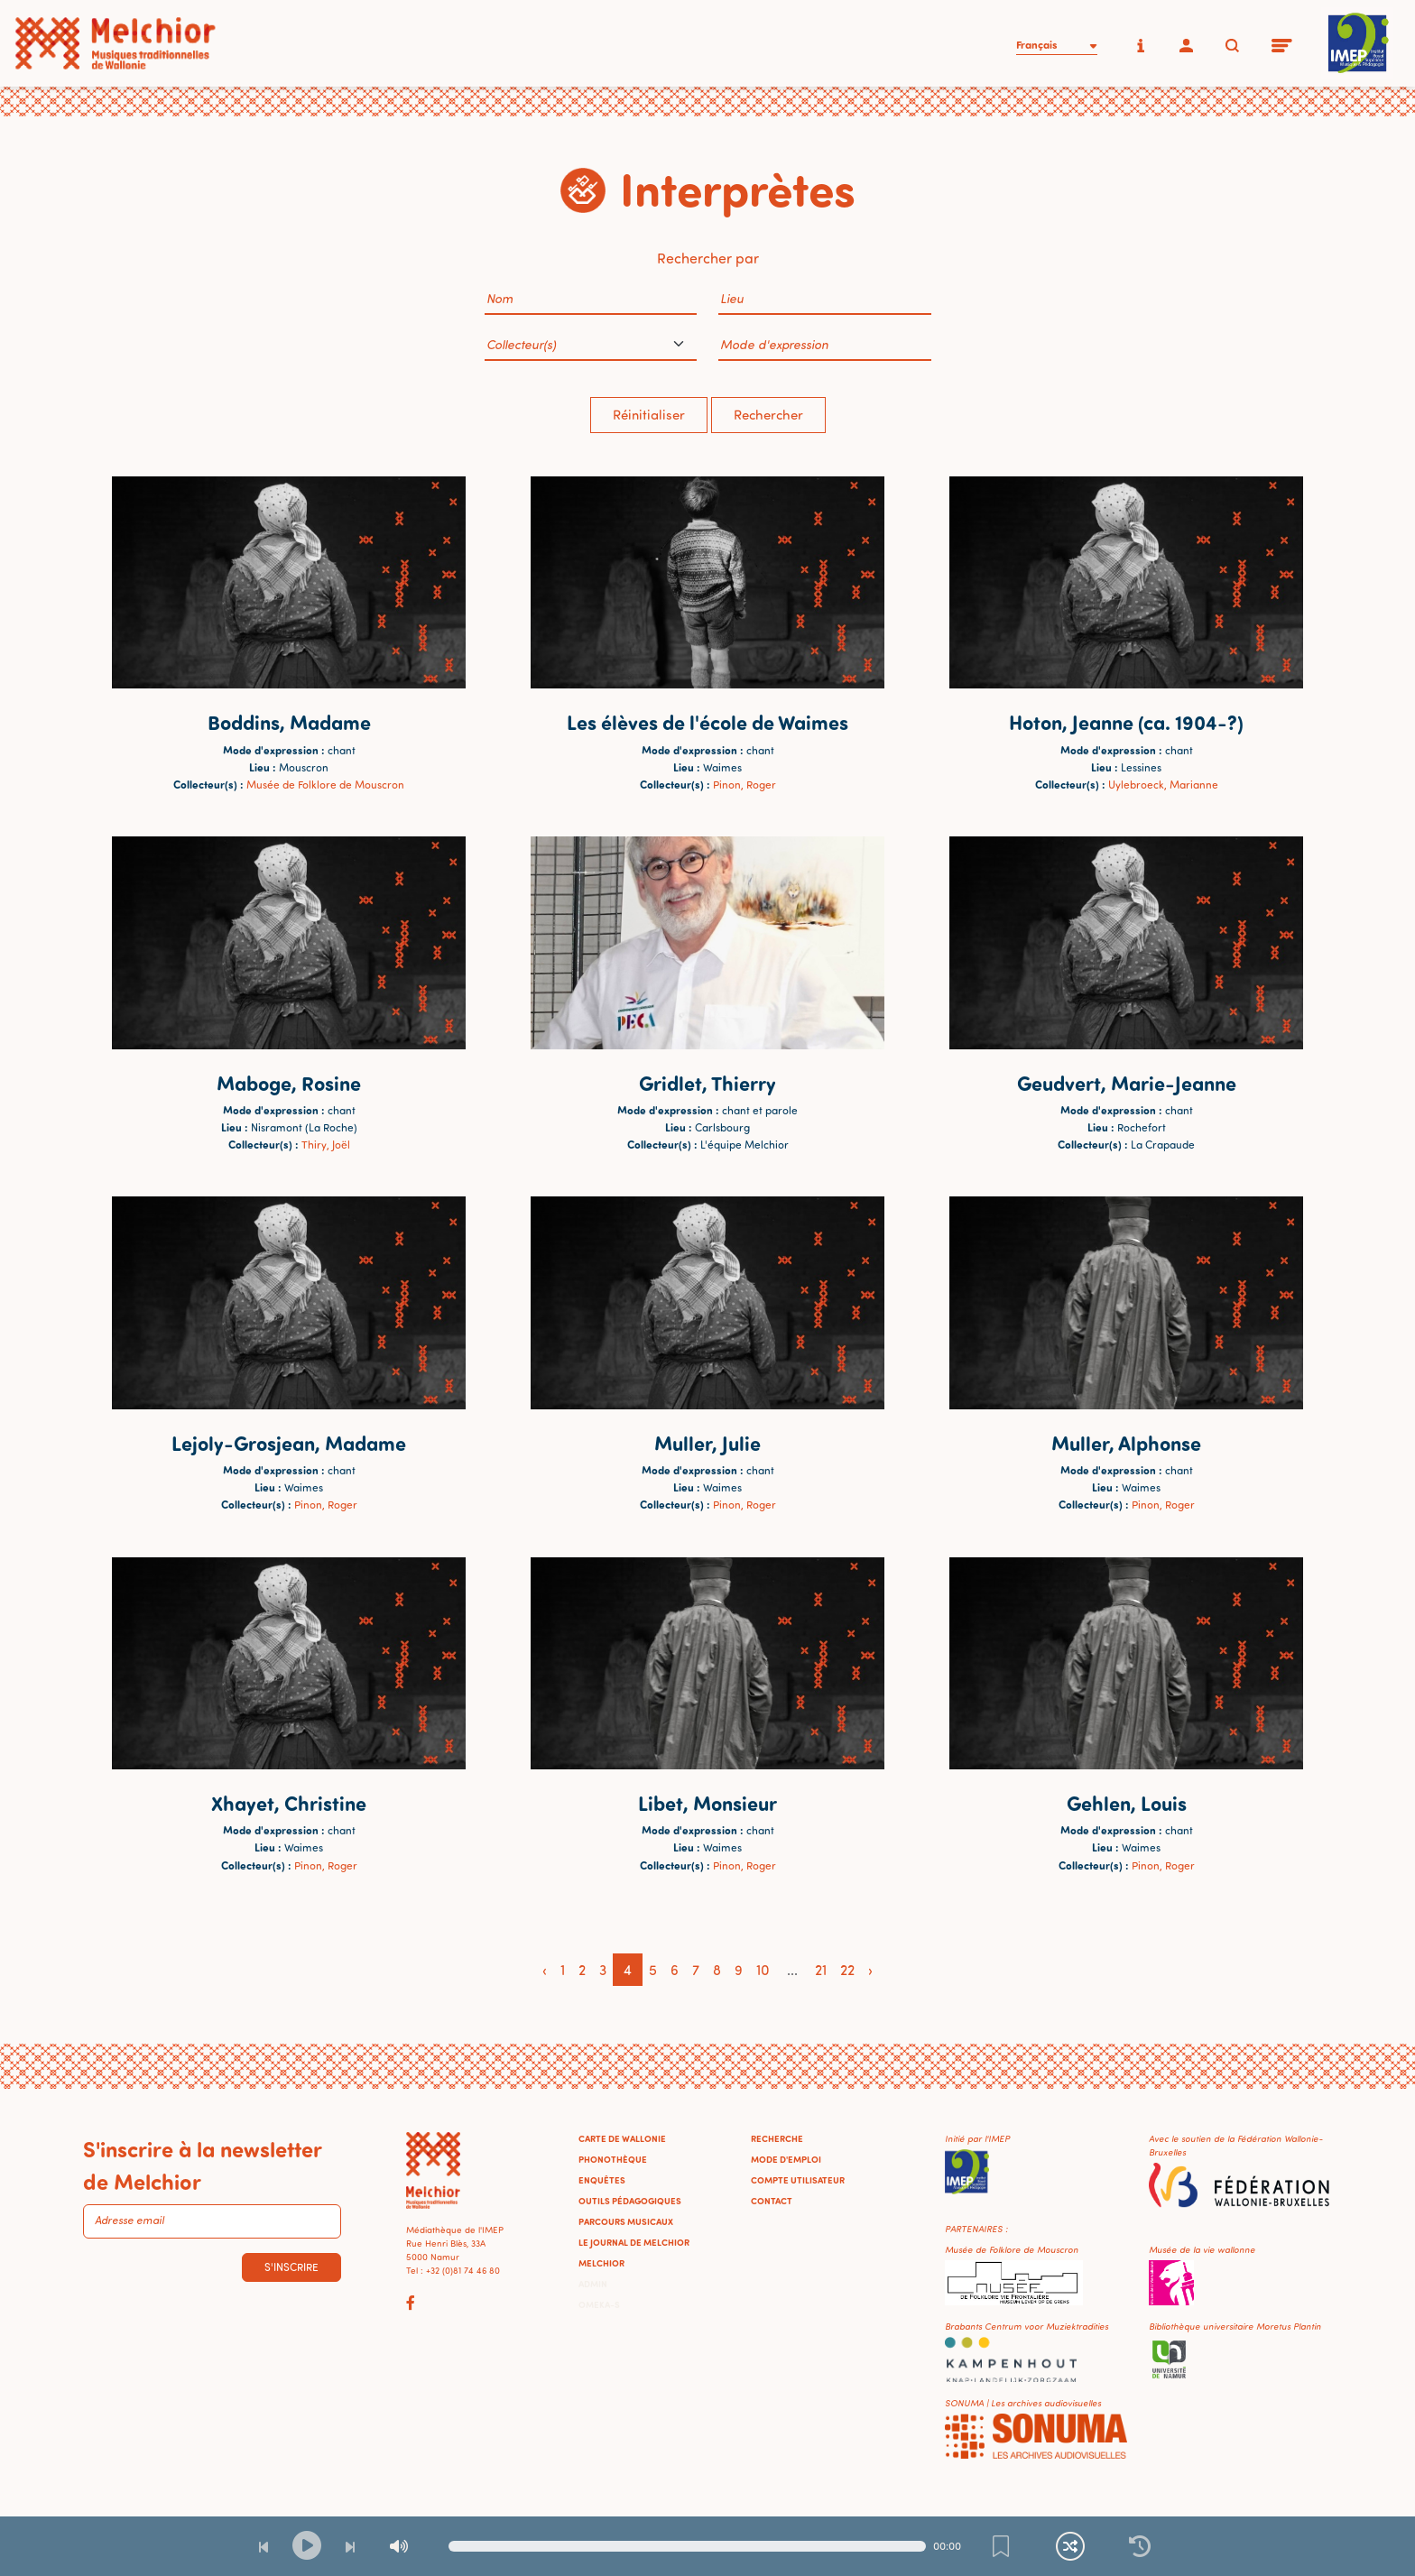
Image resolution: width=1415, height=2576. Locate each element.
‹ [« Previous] (544, 1970)
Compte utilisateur (798, 2180)
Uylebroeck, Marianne (1163, 784)
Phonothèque (612, 2159)
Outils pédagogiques (629, 2200)
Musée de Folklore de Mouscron (325, 784)
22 (847, 1970)
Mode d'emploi (786, 2159)
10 (763, 1970)
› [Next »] (870, 1970)
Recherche (777, 2138)
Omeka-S (599, 2304)
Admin (592, 2283)
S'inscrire (291, 2267)
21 (821, 1970)
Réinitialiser (649, 414)
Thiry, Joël (325, 1144)
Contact (771, 2200)
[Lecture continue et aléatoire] (1070, 2546)
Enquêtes (601, 2180)
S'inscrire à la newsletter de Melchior (202, 2164)
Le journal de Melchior (633, 2242)
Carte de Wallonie (622, 2138)
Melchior (601, 2263)
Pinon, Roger (744, 784)
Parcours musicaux (625, 2221)
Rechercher (768, 414)
